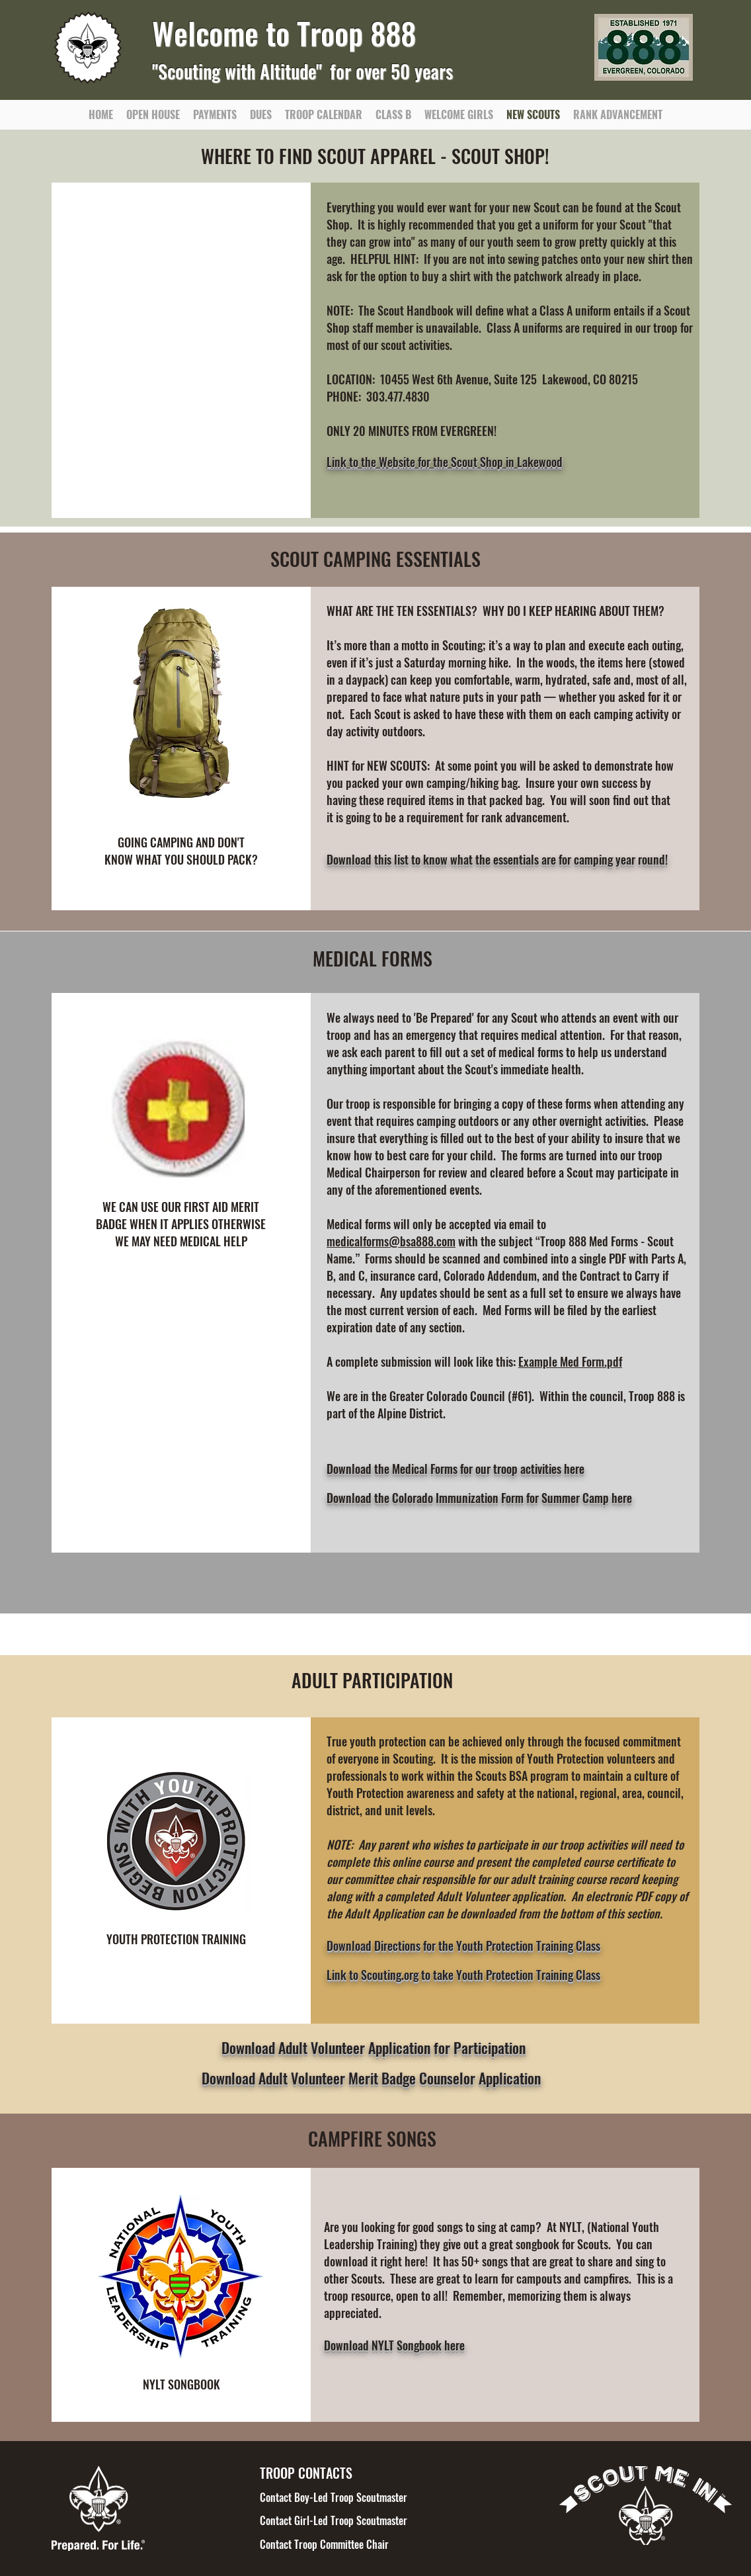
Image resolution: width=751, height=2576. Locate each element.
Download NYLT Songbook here (394, 2345)
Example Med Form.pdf (570, 1361)
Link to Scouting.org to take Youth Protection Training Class (463, 1974)
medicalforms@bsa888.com (391, 1241)
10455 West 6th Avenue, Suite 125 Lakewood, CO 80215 (509, 379)
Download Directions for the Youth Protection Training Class (463, 1945)
